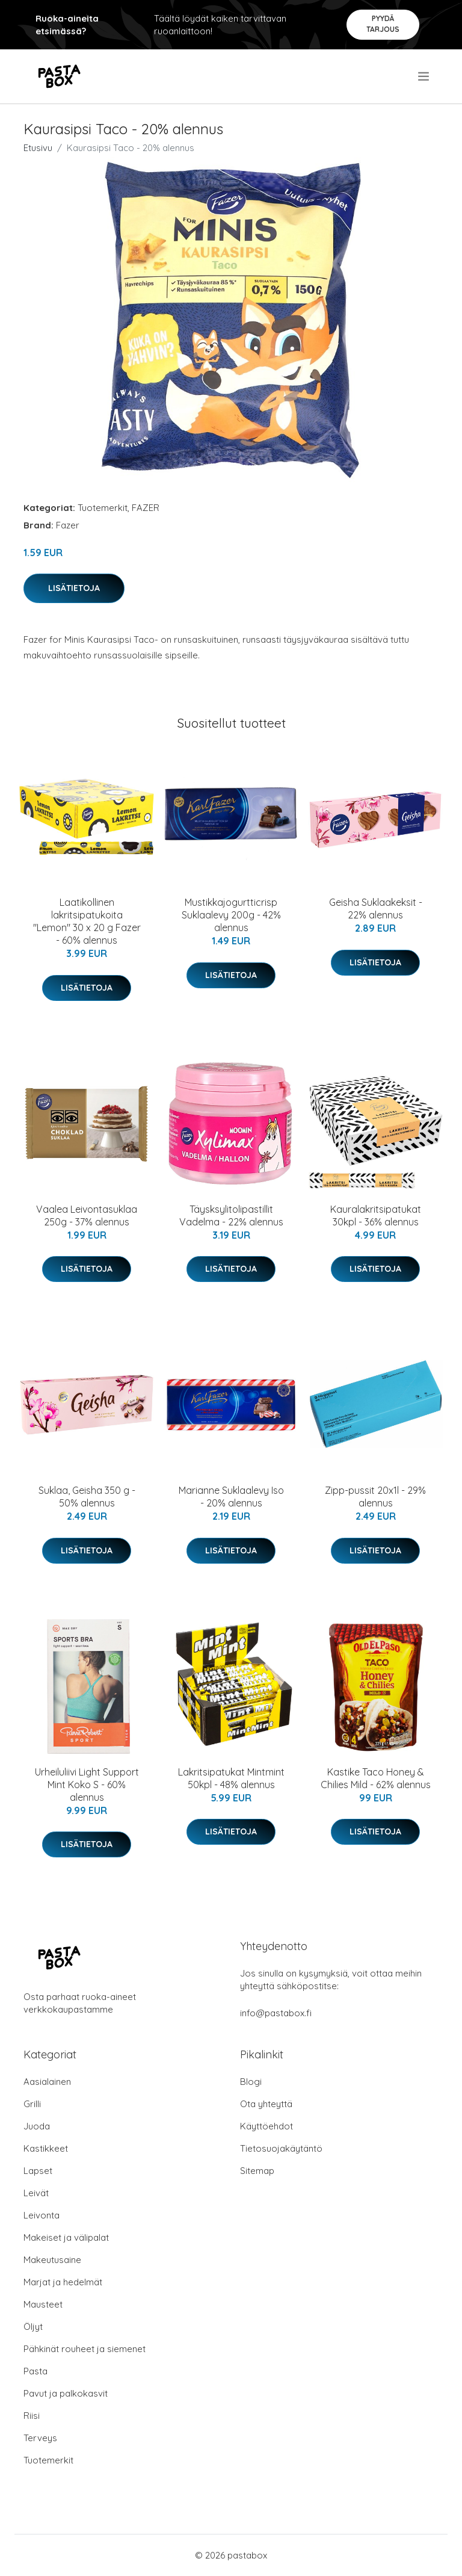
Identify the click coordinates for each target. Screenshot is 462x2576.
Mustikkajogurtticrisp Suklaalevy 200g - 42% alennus (231, 914)
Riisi (31, 2415)
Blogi (251, 2081)
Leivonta (41, 2215)
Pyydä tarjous (382, 24)
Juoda (36, 2126)
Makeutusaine (52, 2259)
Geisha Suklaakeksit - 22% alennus (375, 908)
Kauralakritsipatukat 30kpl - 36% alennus (375, 1215)
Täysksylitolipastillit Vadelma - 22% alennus (231, 1215)
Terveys (40, 2438)
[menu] (424, 76)
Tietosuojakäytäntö (281, 2148)
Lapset (37, 2170)
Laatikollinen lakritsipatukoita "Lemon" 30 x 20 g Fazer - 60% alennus (87, 921)
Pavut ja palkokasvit (65, 2393)
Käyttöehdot (266, 2126)
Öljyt (33, 2326)
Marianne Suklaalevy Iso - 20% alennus (231, 1496)
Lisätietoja (74, 588)
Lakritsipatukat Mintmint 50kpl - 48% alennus (231, 1778)
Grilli (32, 2104)
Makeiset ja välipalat (66, 2237)
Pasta (35, 2371)
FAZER (145, 507)
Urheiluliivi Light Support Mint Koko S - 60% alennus (87, 1784)
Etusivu (37, 147)
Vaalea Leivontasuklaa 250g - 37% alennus (86, 1215)
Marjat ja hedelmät (62, 2282)
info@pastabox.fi (276, 2013)
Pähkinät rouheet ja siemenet (84, 2349)
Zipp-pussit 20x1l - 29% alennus (375, 1496)
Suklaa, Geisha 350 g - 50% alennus (86, 1496)
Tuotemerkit (103, 507)
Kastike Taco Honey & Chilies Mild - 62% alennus (376, 1778)
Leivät (36, 2193)
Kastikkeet (45, 2148)
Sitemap (257, 2170)
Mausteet (43, 2304)
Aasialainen (47, 2081)
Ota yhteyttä (266, 2104)
